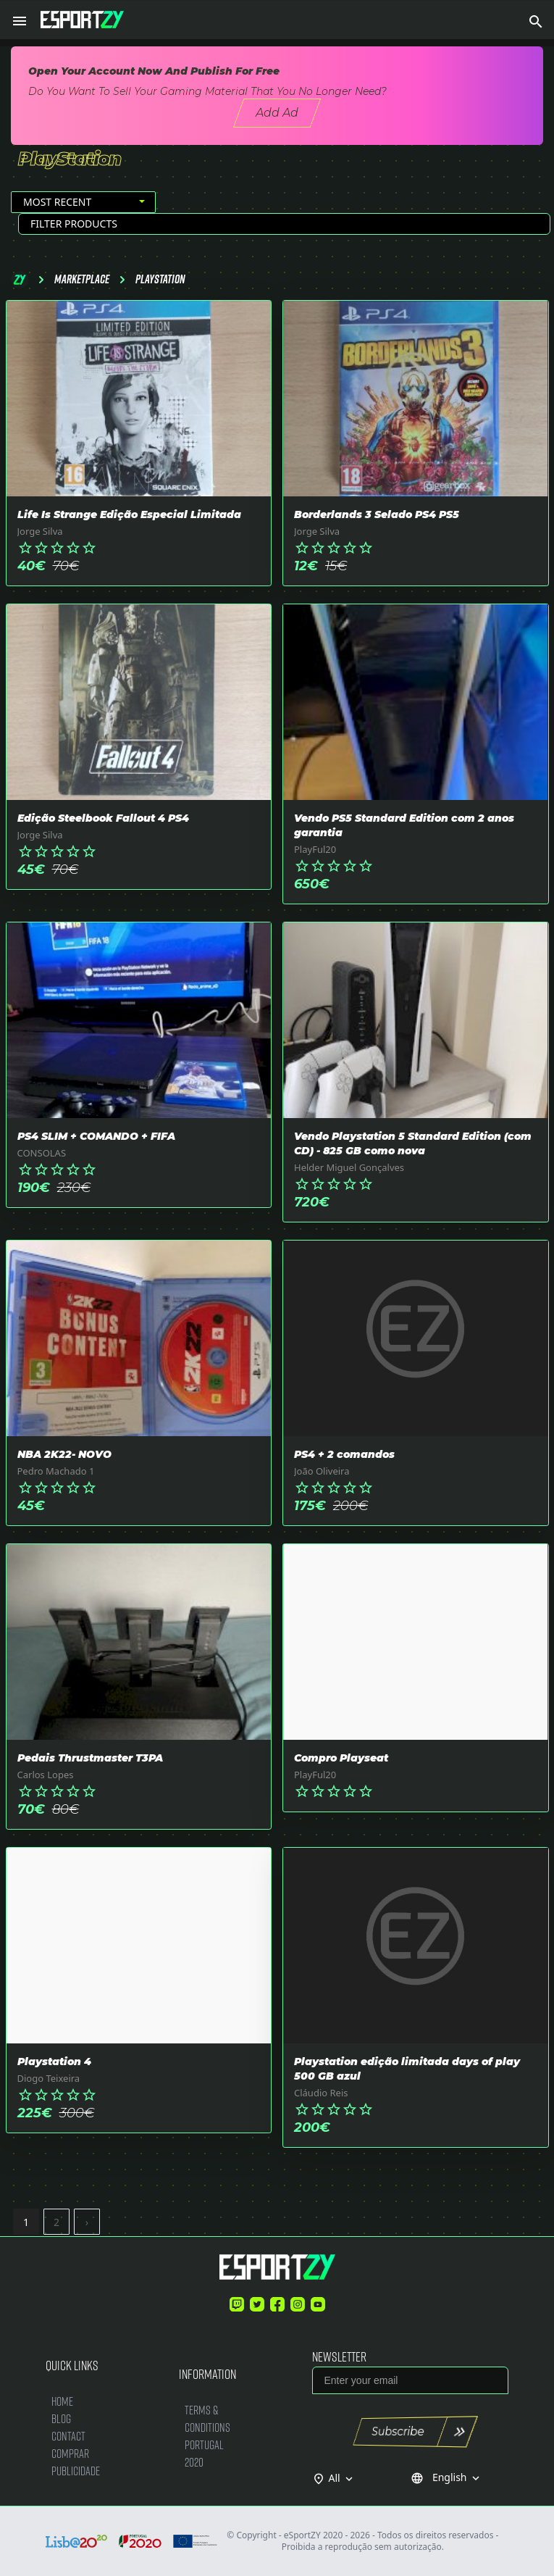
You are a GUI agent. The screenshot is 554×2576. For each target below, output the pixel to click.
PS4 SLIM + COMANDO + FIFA (96, 1136)
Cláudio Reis (321, 2092)
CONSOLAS (42, 1152)
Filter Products (73, 223)
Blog (61, 2418)
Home (62, 2401)
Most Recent (57, 202)
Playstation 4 (54, 2061)
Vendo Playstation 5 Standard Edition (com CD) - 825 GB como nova (413, 1143)
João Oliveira (322, 1470)
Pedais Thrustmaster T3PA (90, 1757)
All (342, 2478)
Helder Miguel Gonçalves (349, 1167)
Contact (68, 2435)
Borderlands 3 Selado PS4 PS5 (376, 514)
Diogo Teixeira (48, 2078)
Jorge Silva (40, 531)
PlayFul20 (315, 849)
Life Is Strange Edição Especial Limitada (129, 514)
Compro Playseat (341, 1757)
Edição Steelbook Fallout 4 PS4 (103, 818)
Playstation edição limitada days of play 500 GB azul (407, 2069)
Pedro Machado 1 (56, 1470)
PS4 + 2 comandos (344, 1454)
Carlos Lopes (45, 1774)
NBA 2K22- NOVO (64, 1454)
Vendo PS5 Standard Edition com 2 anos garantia (404, 825)
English (446, 2477)
